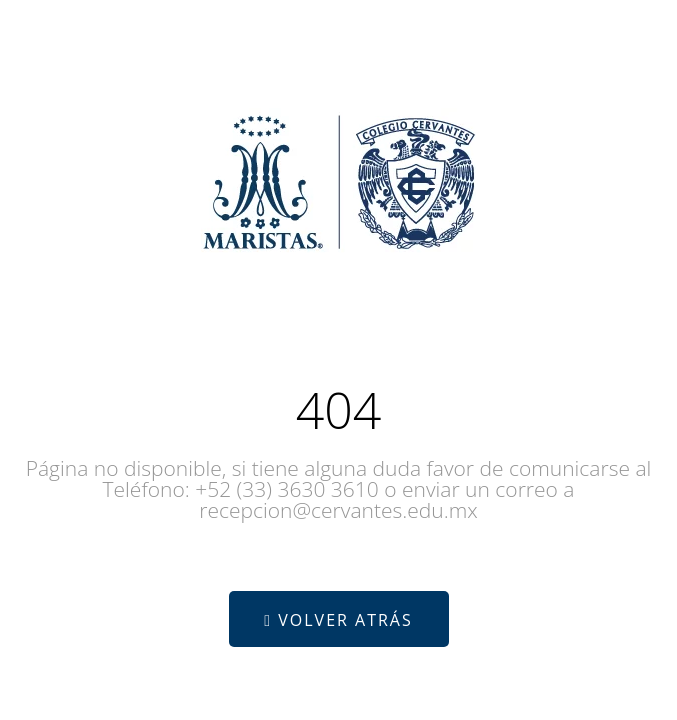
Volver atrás (338, 620)
